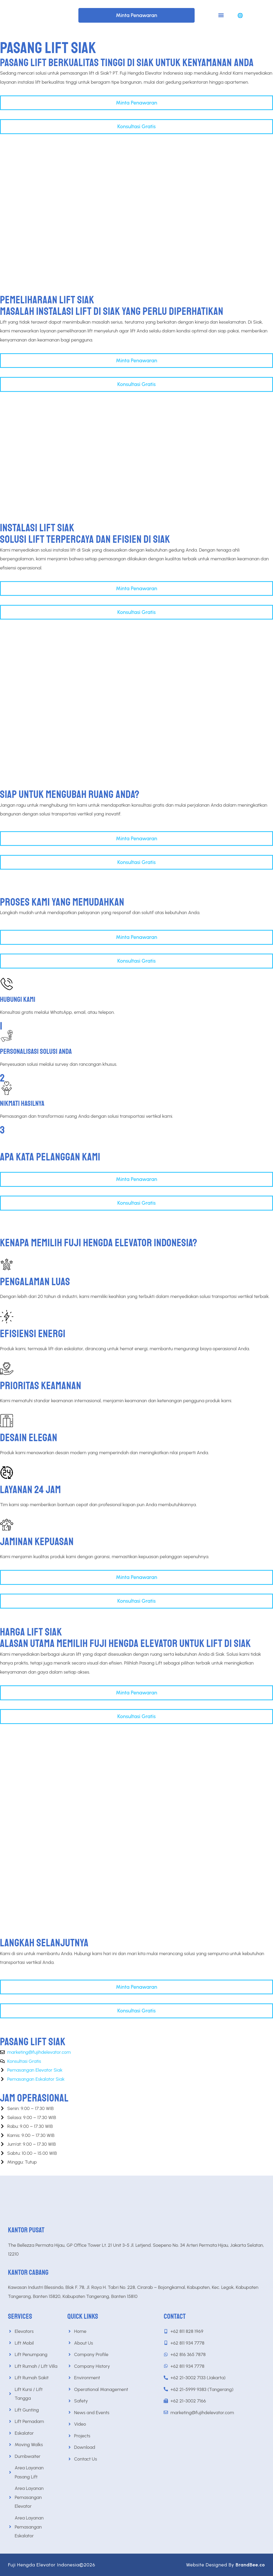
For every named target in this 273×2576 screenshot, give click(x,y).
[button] (221, 15)
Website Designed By (225, 2564)
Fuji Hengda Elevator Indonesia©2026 (51, 2564)
